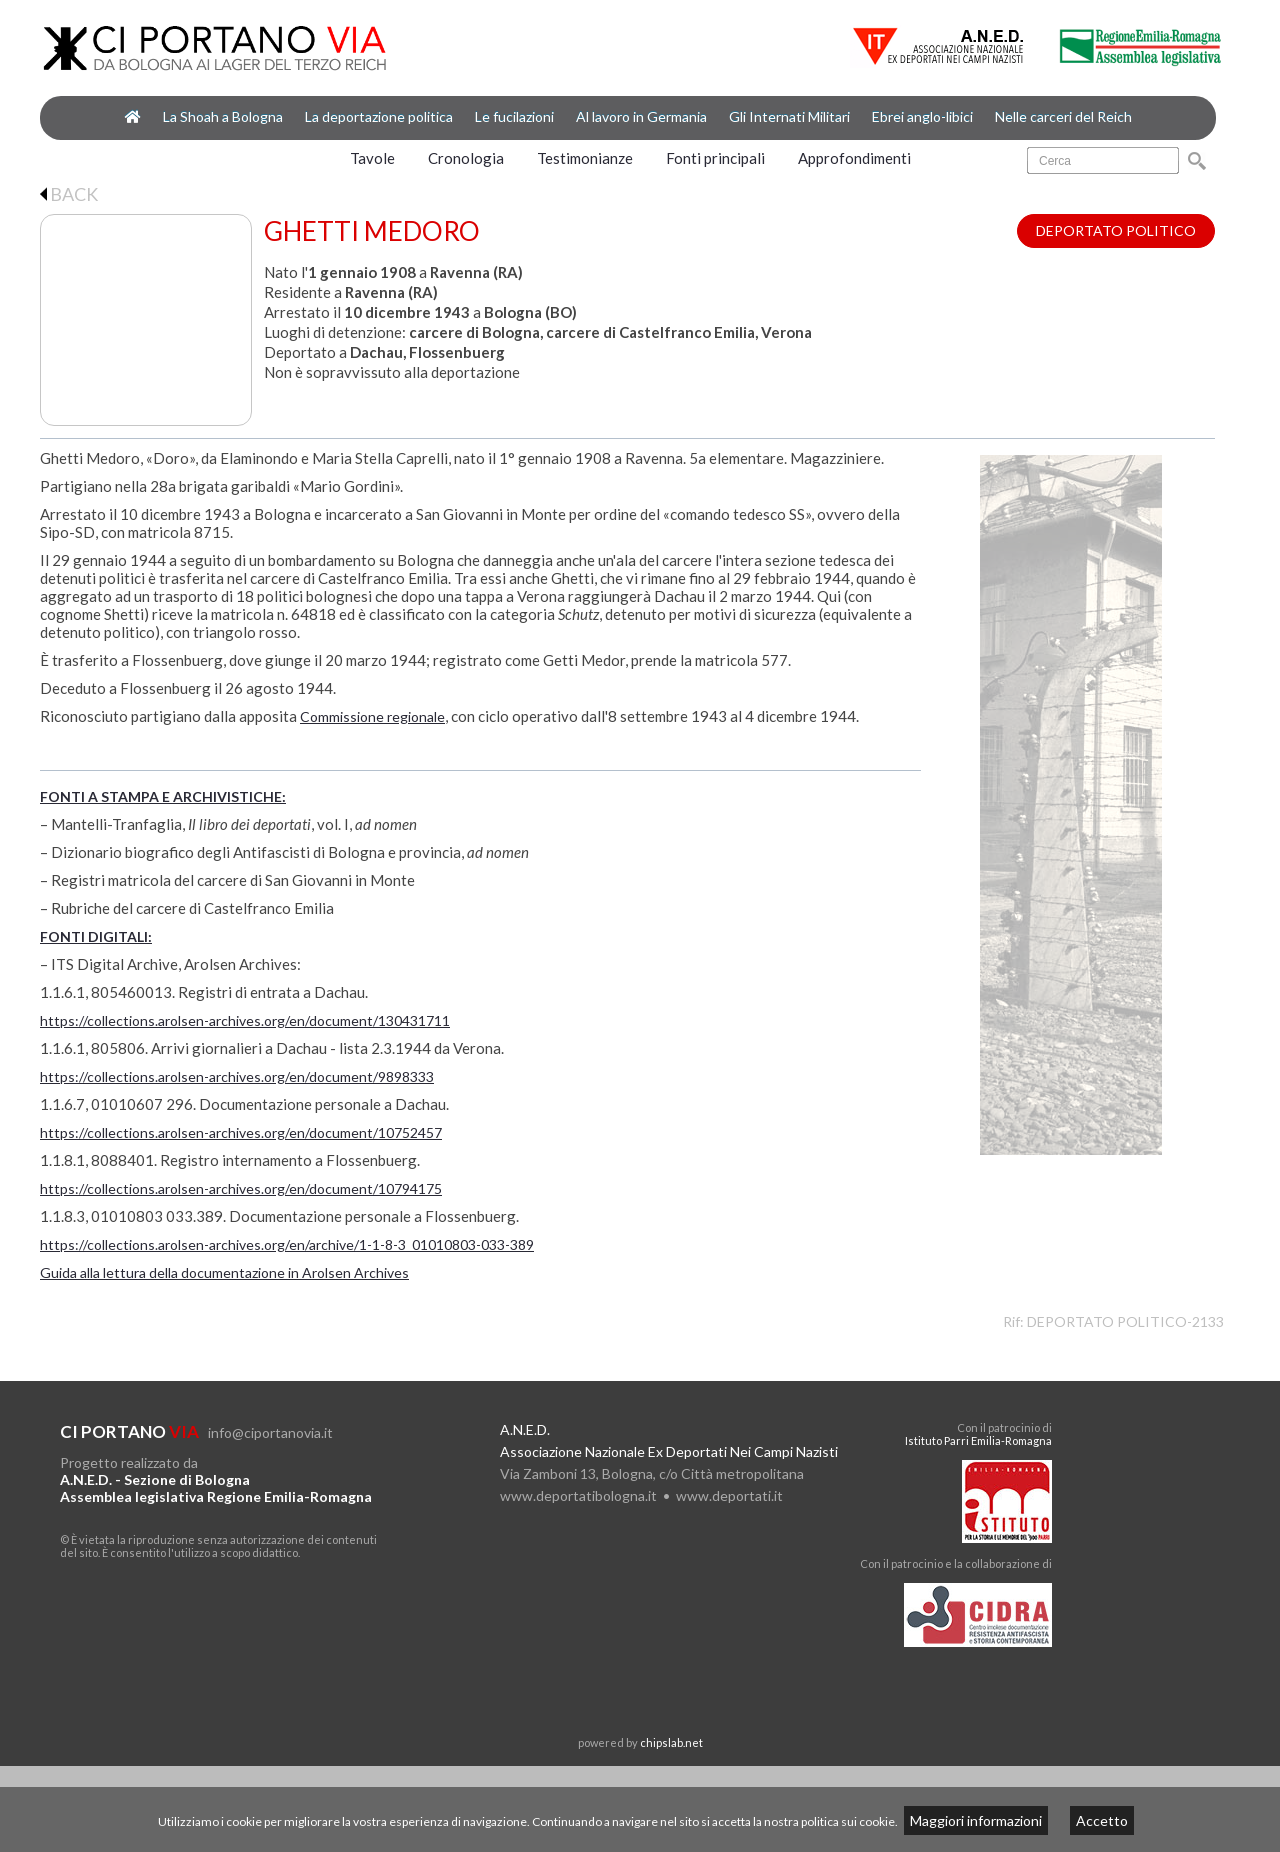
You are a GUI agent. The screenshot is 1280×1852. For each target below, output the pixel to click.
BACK (69, 194)
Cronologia (466, 158)
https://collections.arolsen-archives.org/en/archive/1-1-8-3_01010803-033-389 (287, 1244)
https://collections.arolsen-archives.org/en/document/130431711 (245, 1020)
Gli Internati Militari (789, 116)
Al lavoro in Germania (641, 116)
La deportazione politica (379, 116)
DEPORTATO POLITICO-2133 (1125, 1321)
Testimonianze (585, 158)
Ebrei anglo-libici (922, 116)
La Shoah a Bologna (223, 116)
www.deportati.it (729, 1495)
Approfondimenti (854, 158)
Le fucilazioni (514, 116)
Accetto (1102, 1820)
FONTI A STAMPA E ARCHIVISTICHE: (163, 796)
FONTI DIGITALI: (96, 936)
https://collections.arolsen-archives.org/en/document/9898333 (237, 1076)
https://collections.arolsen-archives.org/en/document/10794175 (241, 1188)
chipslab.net (671, 1742)
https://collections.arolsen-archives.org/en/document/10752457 (241, 1132)
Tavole (372, 158)
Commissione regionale (372, 716)
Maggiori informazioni (976, 1820)
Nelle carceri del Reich (1063, 116)
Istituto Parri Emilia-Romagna (978, 1440)
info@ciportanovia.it (270, 1432)
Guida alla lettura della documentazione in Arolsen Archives (224, 1272)
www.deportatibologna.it (578, 1495)
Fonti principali (715, 158)
